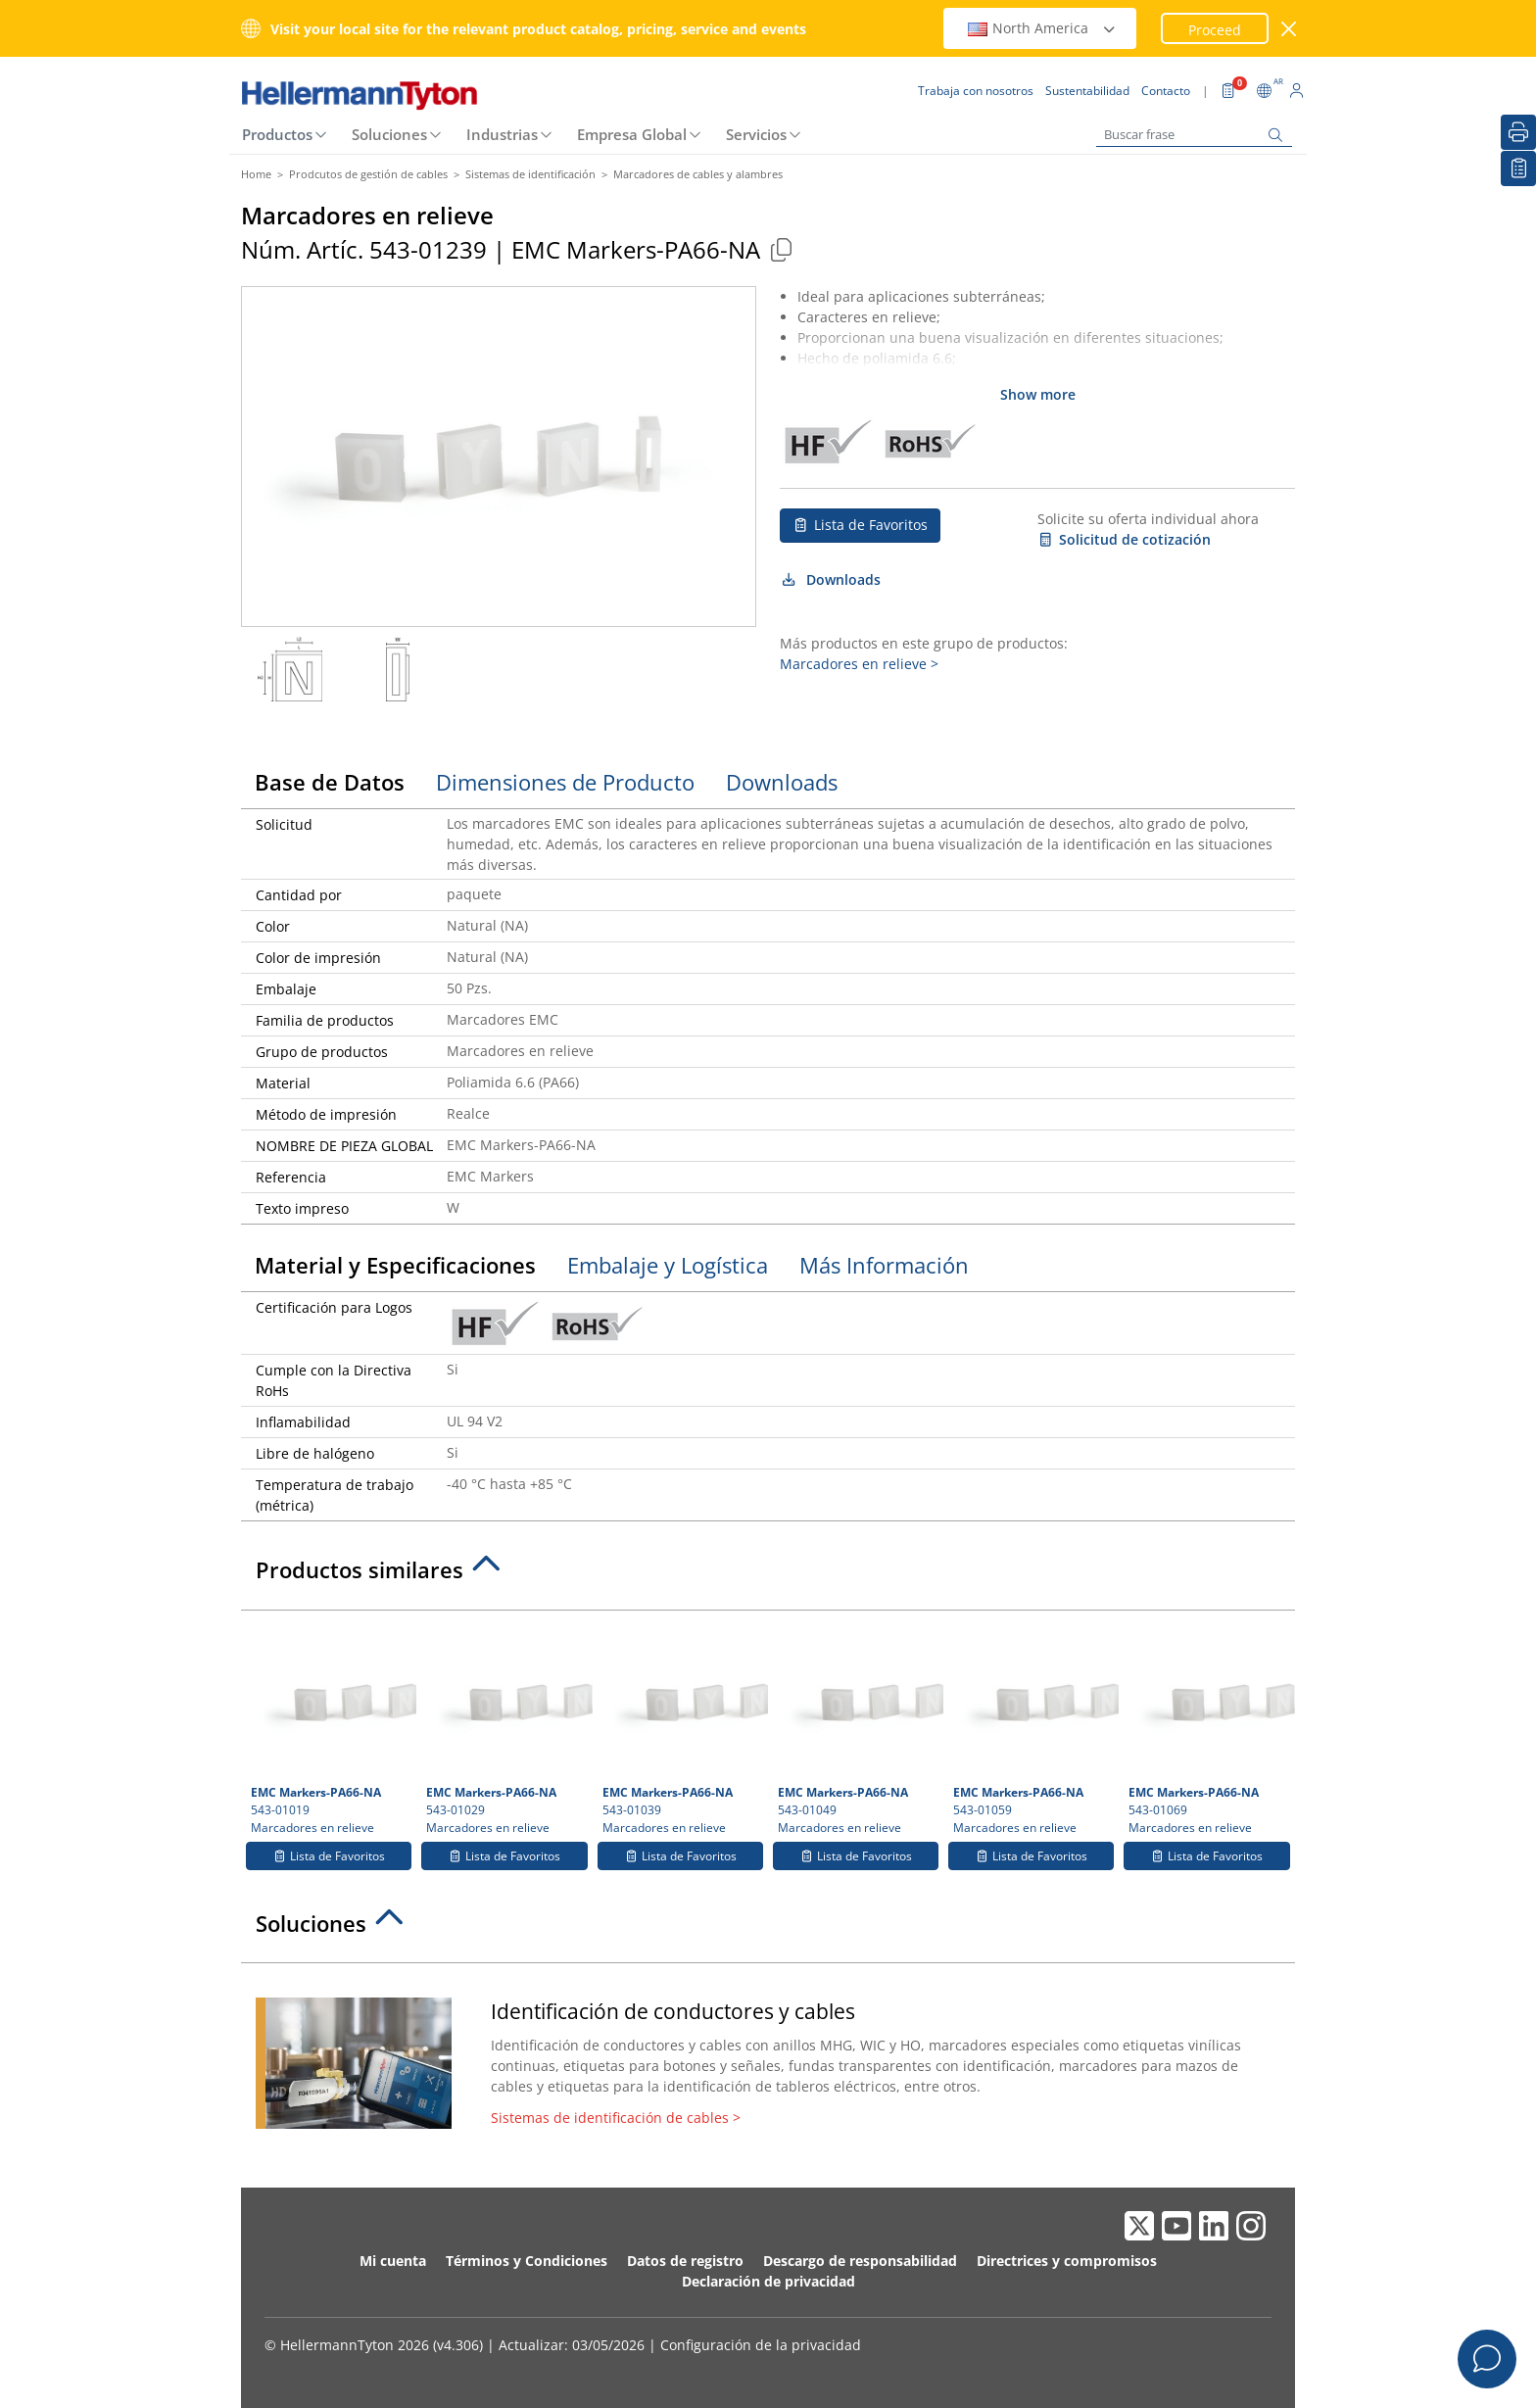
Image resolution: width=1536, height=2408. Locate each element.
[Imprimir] (1518, 132)
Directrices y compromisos (1067, 2260)
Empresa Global (632, 134)
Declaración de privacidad (768, 2281)
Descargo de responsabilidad (860, 2260)
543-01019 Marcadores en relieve (331, 1728)
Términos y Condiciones (526, 2260)
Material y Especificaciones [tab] (395, 1264)
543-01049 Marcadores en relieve (858, 1728)
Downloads (830, 579)
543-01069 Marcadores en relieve (1208, 1728)
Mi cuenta (393, 2260)
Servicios (756, 134)
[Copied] (780, 249)
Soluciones (389, 134)
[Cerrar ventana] (1289, 29)
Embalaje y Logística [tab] (667, 1264)
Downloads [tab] (782, 781)
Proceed (1214, 30)
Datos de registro (685, 2260)
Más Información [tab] (884, 1264)
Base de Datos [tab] (330, 781)
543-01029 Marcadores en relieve (506, 1728)
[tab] (768, 1575)
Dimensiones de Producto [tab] (565, 781)
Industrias (502, 134)
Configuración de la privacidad (760, 2345)
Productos (277, 134)
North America (1042, 28)
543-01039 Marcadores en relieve (682, 1728)
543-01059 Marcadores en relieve (1033, 1728)
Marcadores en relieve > (859, 663)
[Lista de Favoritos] (1518, 168)
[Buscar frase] (1194, 134)
